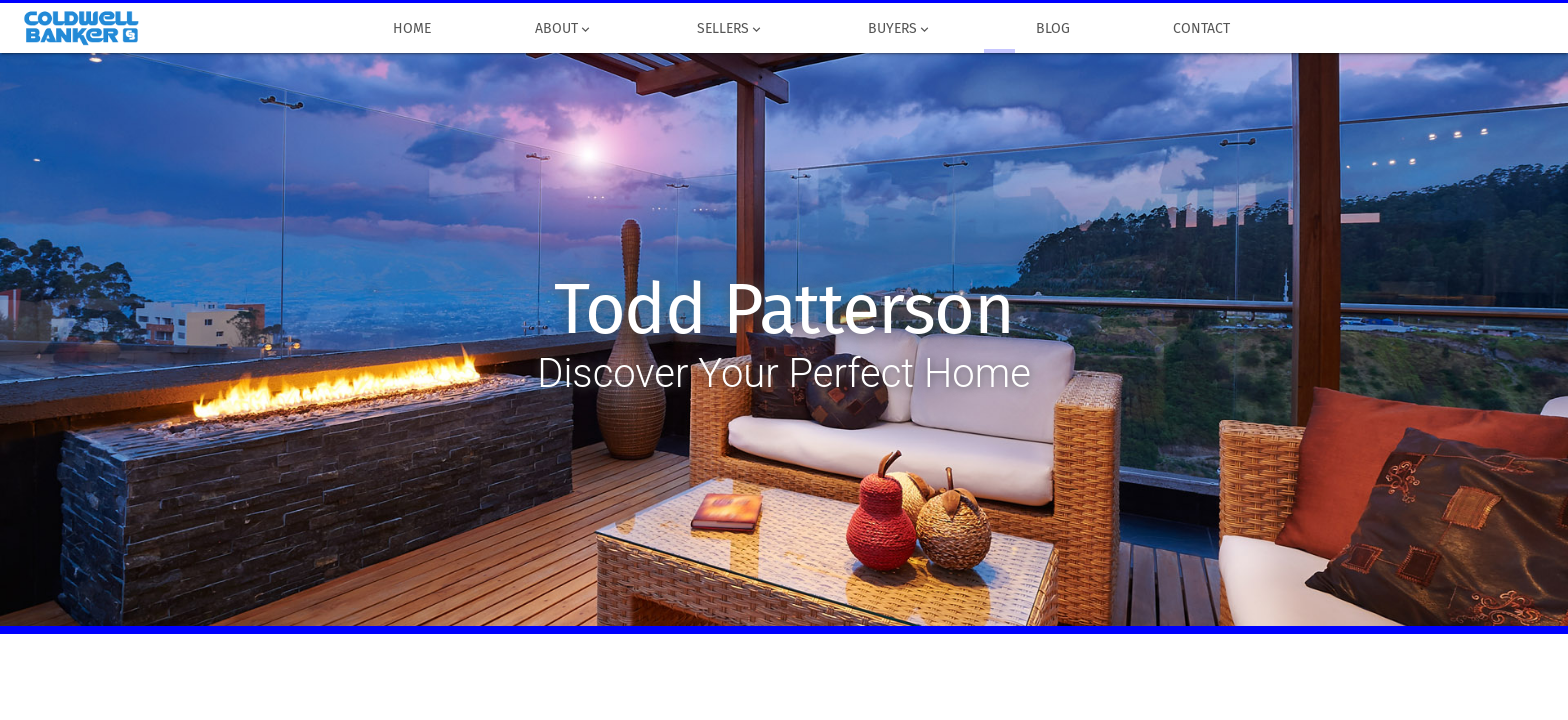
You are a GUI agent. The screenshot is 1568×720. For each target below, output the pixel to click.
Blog (1053, 29)
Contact (1202, 29)
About (564, 29)
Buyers (900, 29)
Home (413, 29)
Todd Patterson (783, 310)
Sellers (730, 29)
